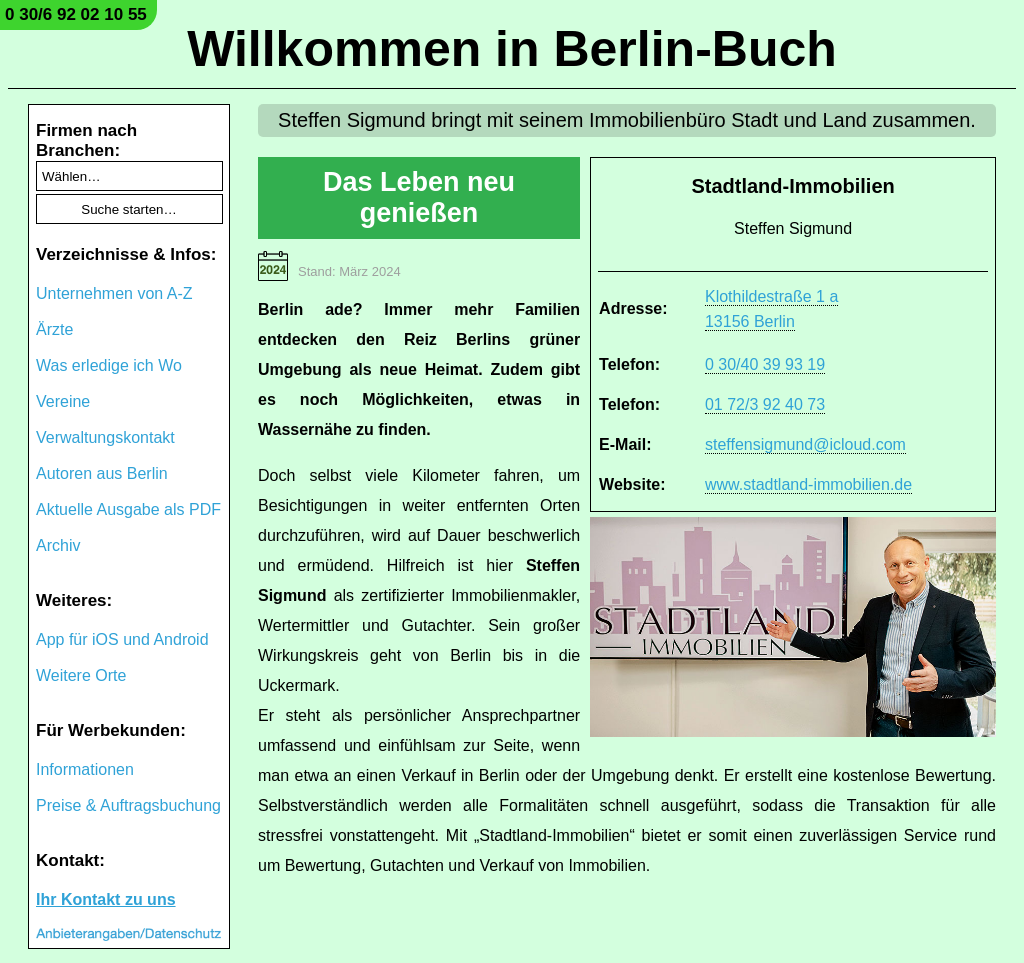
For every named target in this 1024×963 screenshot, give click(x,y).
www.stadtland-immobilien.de (808, 484)
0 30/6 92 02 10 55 (76, 14)
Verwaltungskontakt (105, 437)
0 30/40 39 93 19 (765, 364)
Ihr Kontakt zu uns (106, 899)
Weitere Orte (81, 675)
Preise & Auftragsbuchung (128, 805)
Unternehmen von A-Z (114, 293)
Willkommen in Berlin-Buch (512, 49)
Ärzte (54, 329)
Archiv (58, 545)
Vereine (63, 401)
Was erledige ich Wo (109, 365)
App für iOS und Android (122, 639)
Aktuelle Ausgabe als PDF (128, 509)
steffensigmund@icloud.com (805, 444)
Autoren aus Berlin (102, 473)
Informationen (85, 769)
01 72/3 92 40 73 (765, 404)
